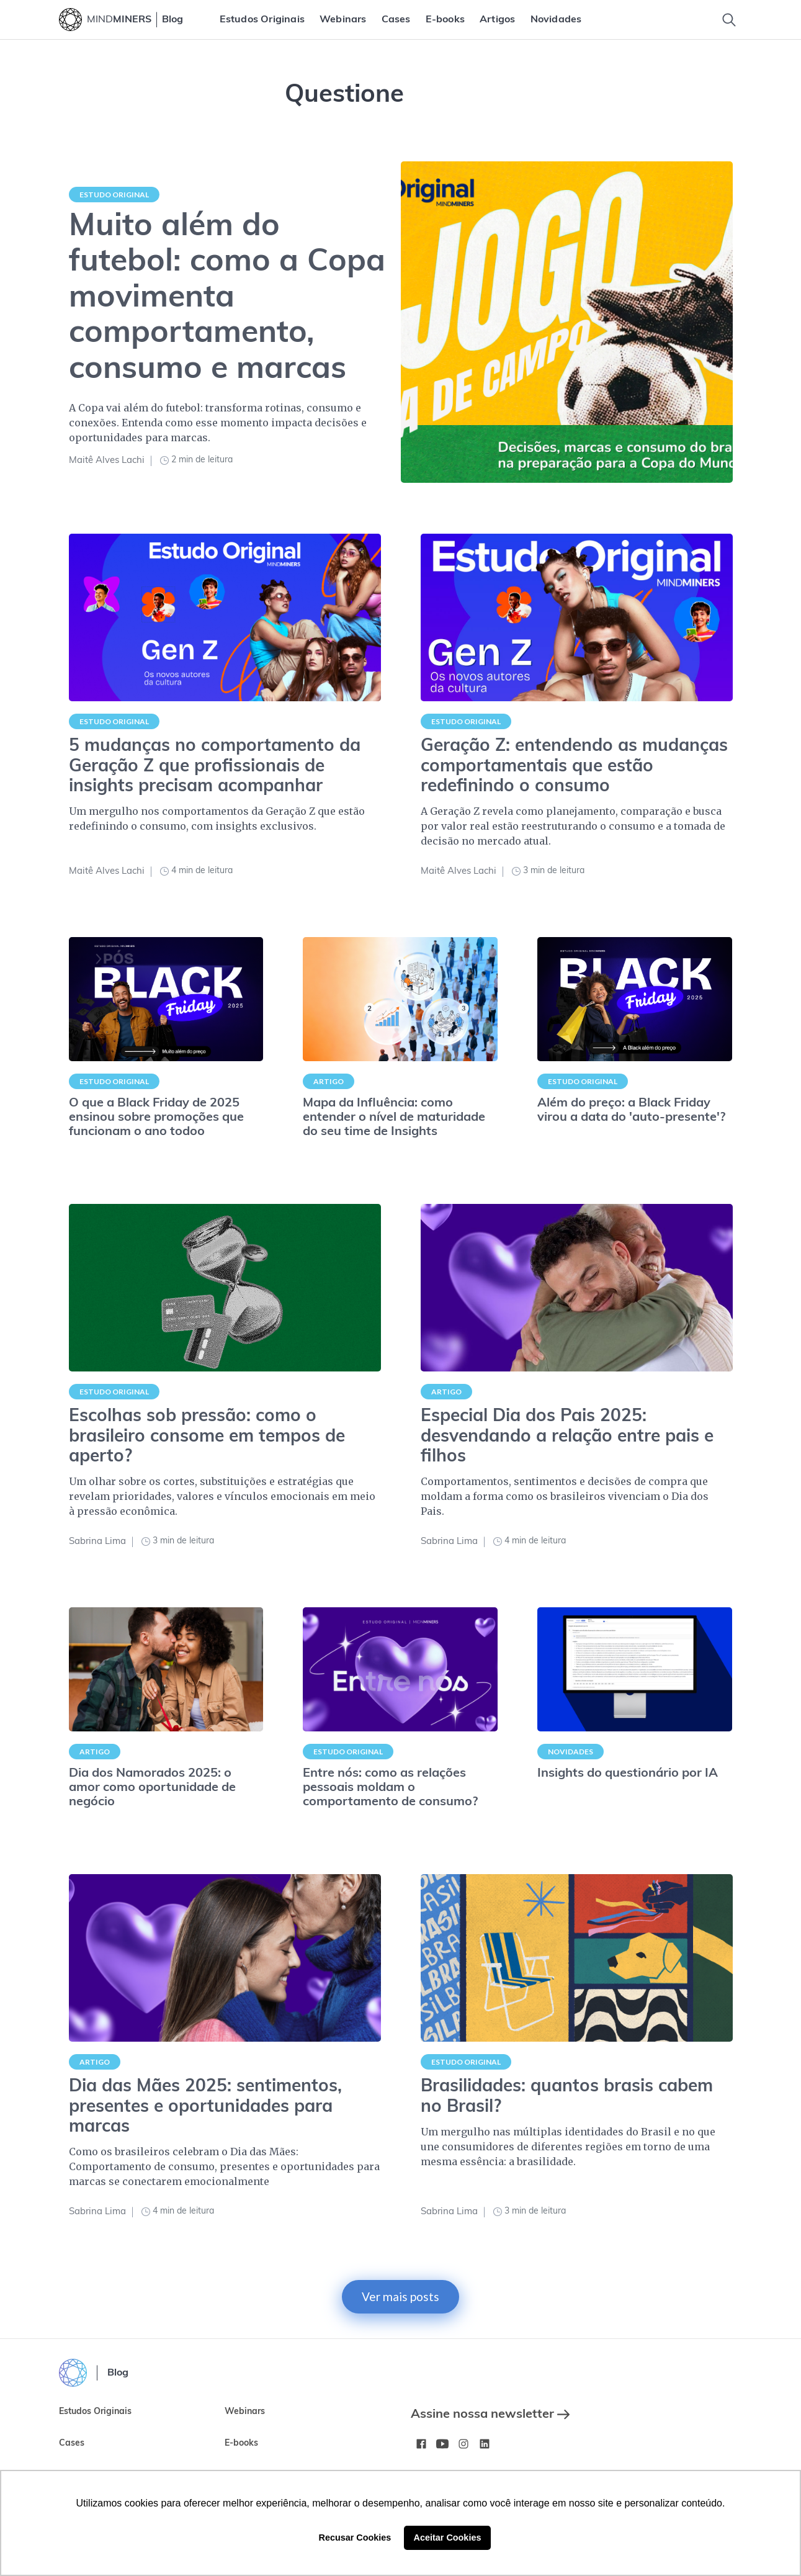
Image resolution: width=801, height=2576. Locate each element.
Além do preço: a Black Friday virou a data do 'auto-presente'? (631, 1110)
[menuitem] (262, 19)
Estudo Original (114, 194)
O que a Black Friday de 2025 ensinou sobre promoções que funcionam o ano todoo (156, 1117)
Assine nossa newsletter (490, 2414)
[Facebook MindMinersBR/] (421, 2443)
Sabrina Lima (97, 1541)
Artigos (497, 20)
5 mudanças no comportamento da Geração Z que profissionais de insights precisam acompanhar (214, 766)
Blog (172, 20)
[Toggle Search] (729, 20)
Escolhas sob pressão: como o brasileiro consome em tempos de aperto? (207, 1436)
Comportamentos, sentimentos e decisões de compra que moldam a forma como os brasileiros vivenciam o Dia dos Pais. (565, 1496)
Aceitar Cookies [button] (447, 2537)
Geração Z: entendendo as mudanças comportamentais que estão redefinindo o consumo (574, 766)
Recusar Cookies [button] (355, 2537)
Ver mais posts (400, 2296)
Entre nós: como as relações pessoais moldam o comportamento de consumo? (390, 1787)
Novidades (556, 20)
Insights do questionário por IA (627, 1773)
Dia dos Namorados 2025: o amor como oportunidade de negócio (152, 1787)
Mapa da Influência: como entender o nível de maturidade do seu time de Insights (394, 1117)
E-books (445, 20)
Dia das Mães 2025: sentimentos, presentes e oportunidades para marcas (205, 2106)
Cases (396, 20)
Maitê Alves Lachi (107, 460)
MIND (119, 20)
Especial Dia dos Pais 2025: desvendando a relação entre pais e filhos (567, 1436)
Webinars (343, 20)
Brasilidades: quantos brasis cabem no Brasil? (567, 2097)
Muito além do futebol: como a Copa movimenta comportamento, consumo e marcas (227, 299)
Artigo (328, 1081)
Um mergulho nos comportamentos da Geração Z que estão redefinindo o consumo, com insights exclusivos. (217, 818)
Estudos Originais (262, 20)
